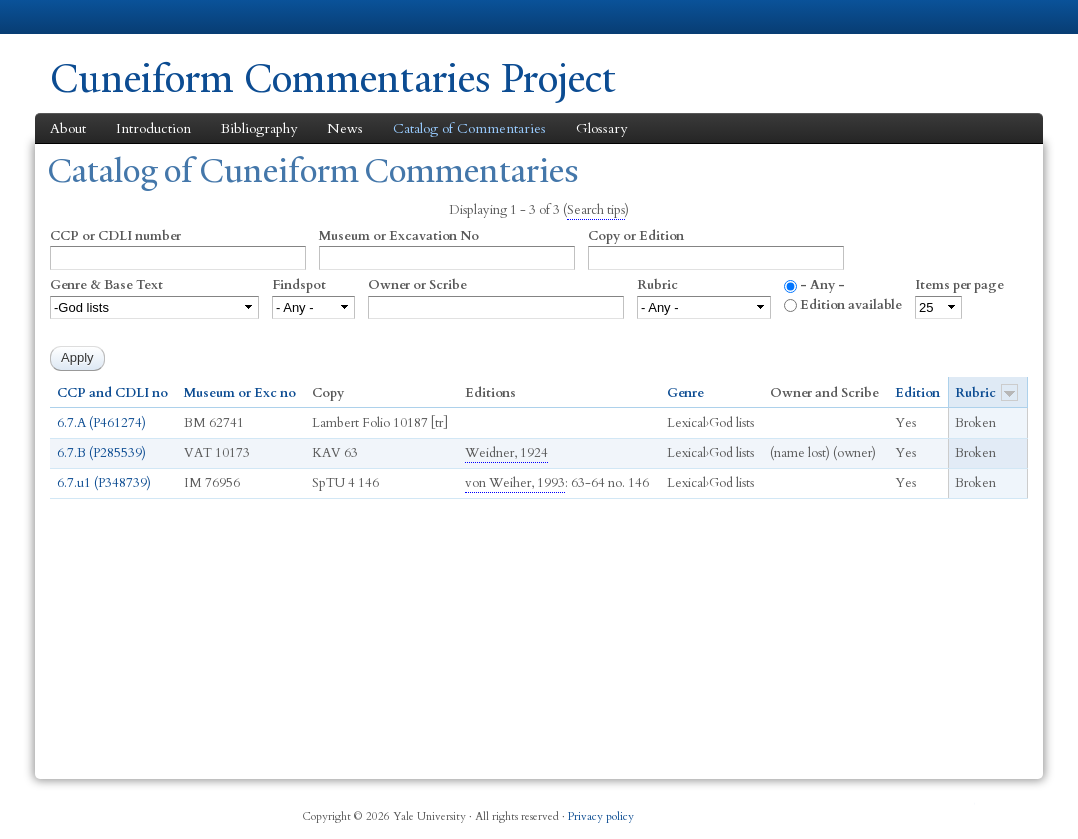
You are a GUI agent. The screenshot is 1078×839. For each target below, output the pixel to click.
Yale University (106, 17)
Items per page (959, 285)
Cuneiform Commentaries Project (333, 78)
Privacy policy (601, 816)
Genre (685, 393)
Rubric (657, 285)
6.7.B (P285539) (101, 453)
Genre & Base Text (106, 285)
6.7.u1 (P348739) (104, 483)
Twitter (866, 809)
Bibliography (259, 128)
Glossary (601, 128)
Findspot (299, 285)
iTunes (915, 809)
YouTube (963, 809)
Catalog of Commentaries (469, 128)
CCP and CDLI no (112, 393)
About (68, 128)
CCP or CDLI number (115, 236)
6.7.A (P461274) (101, 423)
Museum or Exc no (240, 393)
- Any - (822, 285)
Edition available (851, 305)
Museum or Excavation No (399, 236)
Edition (917, 393)
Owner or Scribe (417, 285)
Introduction (153, 128)
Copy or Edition (636, 236)
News (345, 128)
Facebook (818, 809)
